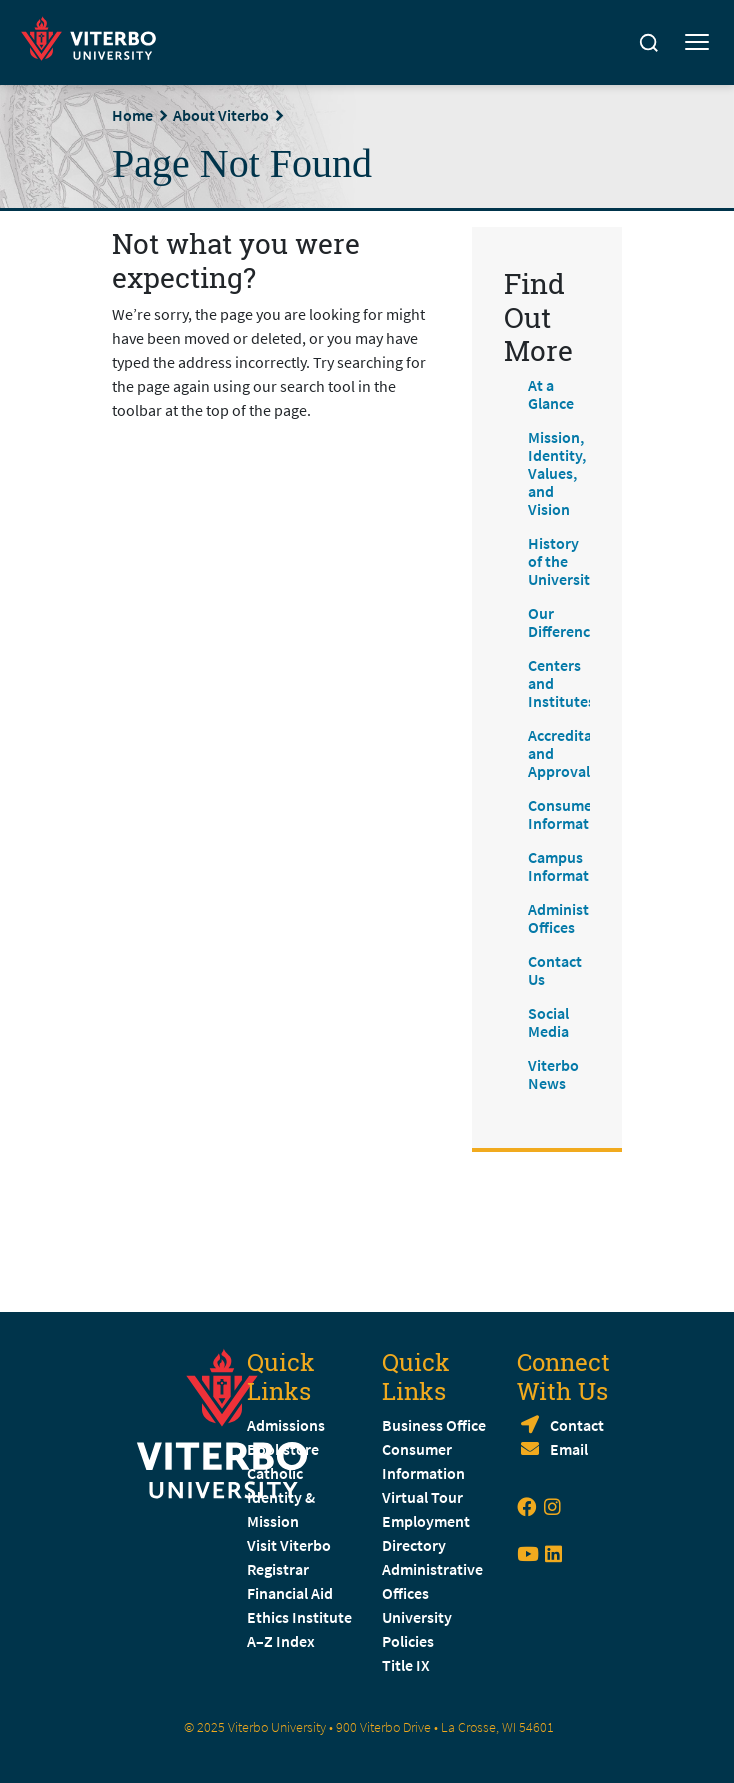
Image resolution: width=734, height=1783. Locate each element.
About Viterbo (221, 115)
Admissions (286, 1425)
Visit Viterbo (289, 1545)
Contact (577, 1425)
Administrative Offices (578, 918)
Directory (415, 1545)
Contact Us (555, 970)
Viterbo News (553, 1074)
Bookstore (283, 1449)
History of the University (563, 561)
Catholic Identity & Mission (281, 1497)
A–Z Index (281, 1641)
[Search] (649, 43)
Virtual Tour (422, 1497)
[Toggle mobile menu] (697, 43)
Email (569, 1449)
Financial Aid (290, 1593)
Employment (426, 1521)
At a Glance (551, 394)
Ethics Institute (299, 1617)
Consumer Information (569, 814)
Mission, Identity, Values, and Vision (557, 473)
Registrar (278, 1569)
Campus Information (569, 866)
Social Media (548, 1022)
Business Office (434, 1425)
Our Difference (563, 622)
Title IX (406, 1665)
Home (132, 115)
